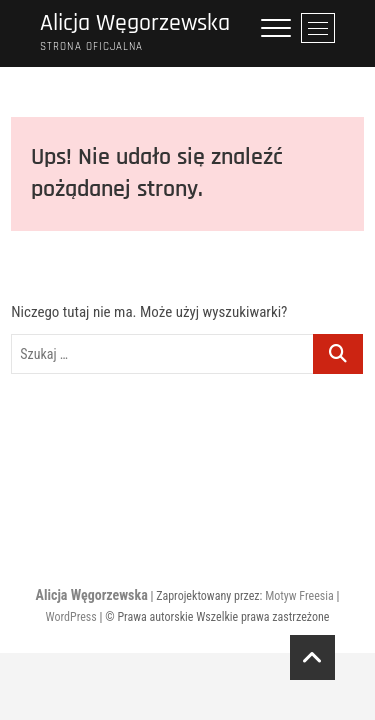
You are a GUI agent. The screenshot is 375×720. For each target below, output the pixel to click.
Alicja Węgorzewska (135, 23)
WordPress (71, 617)
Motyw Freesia (299, 596)
